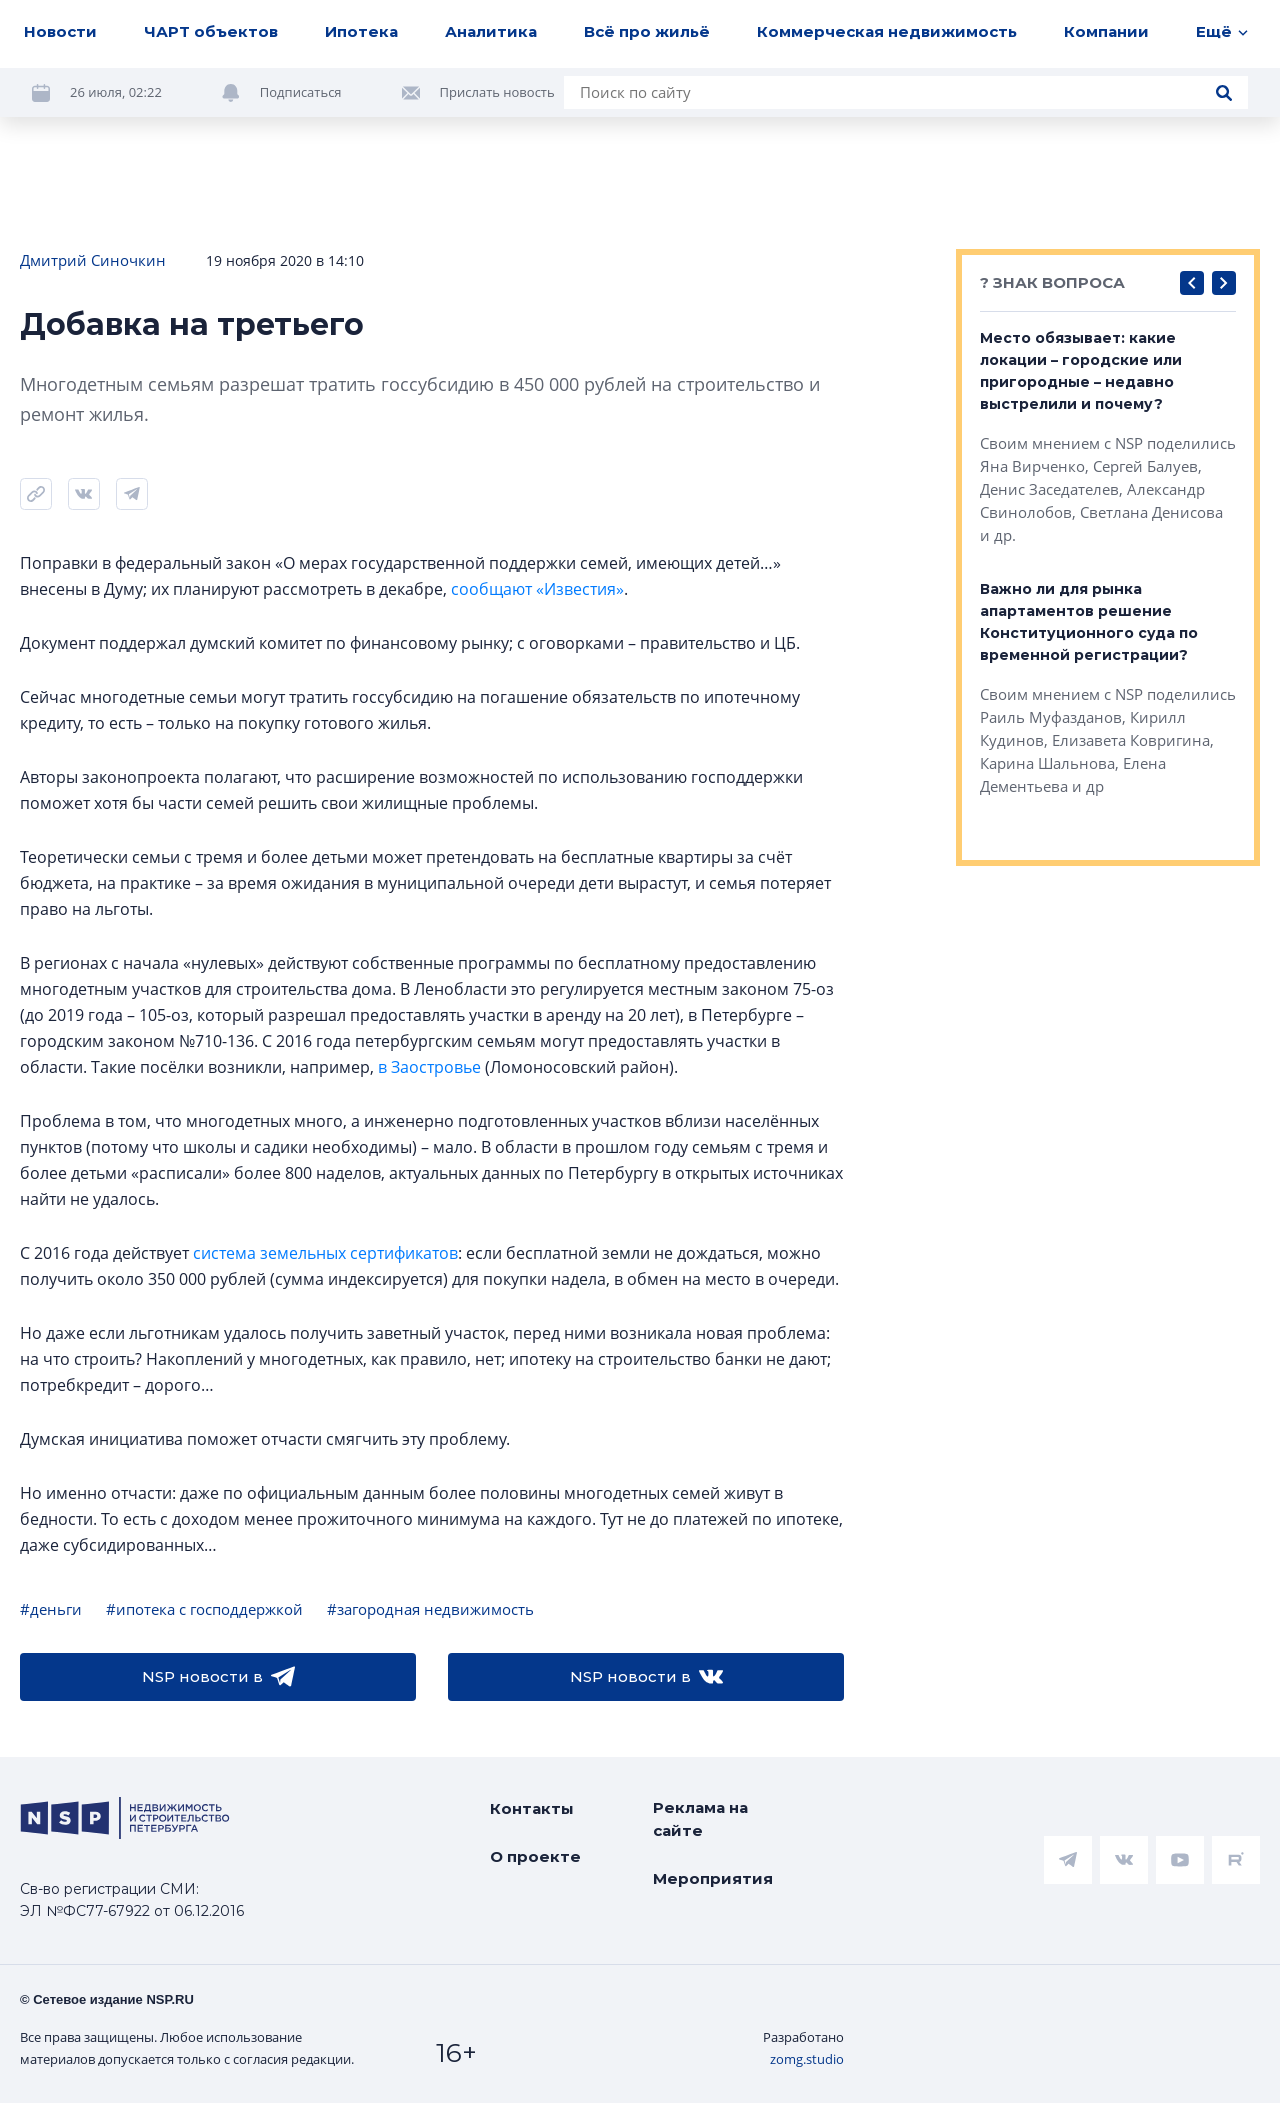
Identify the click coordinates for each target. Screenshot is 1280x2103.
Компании (1106, 31)
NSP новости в (218, 1677)
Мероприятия (713, 1878)
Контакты (532, 1808)
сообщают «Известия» (537, 589)
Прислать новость (497, 92)
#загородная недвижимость (430, 1609)
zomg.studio (807, 2059)
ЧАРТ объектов (211, 31)
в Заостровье (429, 1067)
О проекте (535, 1856)
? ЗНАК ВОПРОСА (1052, 282)
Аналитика (491, 31)
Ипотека (361, 31)
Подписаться (301, 92)
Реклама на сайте (700, 1819)
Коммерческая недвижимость (887, 31)
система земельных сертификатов (325, 1253)
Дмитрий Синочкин (93, 260)
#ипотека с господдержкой (204, 1609)
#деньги (51, 1609)
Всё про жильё (647, 31)
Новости (60, 31)
